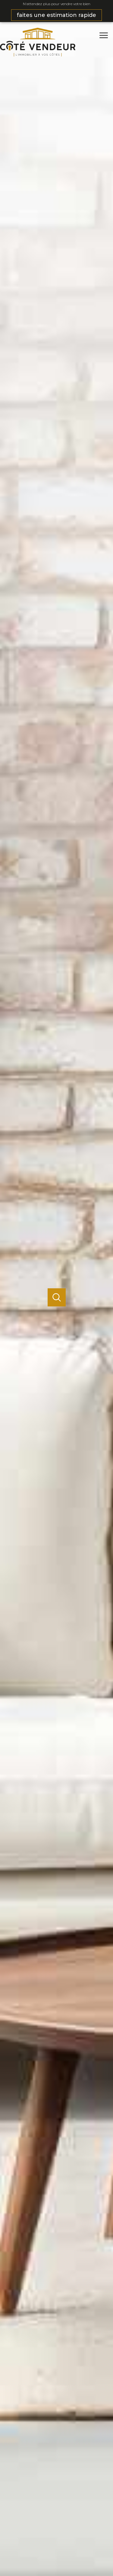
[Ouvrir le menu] (105, 35)
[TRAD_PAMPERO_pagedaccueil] (37, 55)
